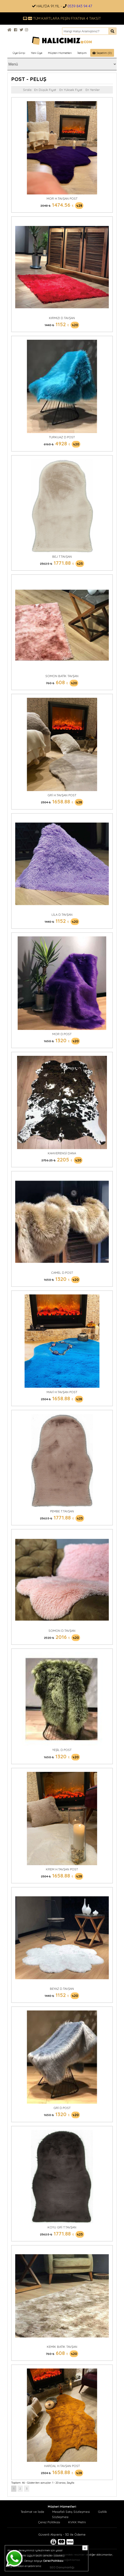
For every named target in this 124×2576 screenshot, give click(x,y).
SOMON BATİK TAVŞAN (61, 676)
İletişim (82, 53)
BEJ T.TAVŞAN (62, 556)
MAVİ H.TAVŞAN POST (62, 1392)
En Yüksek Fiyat (70, 90)
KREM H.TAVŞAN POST (62, 1869)
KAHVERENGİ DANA (62, 1153)
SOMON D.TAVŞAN (61, 1630)
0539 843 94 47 (79, 6)
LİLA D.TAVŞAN (62, 914)
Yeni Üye (36, 53)
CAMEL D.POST (62, 1272)
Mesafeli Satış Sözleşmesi (71, 2512)
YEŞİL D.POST (62, 1750)
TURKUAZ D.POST (62, 437)
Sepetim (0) (102, 53)
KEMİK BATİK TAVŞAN (62, 2347)
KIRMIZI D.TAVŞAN (62, 318)
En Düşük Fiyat (45, 90)
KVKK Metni (77, 2522)
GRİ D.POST (62, 2108)
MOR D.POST (62, 1034)
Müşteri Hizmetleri (60, 53)
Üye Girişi (19, 53)
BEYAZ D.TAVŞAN (62, 1989)
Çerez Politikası (49, 2522)
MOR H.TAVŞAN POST (62, 198)
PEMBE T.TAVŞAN (62, 1511)
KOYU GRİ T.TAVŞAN (62, 2227)
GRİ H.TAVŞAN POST (62, 795)
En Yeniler (93, 90)
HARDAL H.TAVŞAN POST (62, 2466)
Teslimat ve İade (32, 2512)
